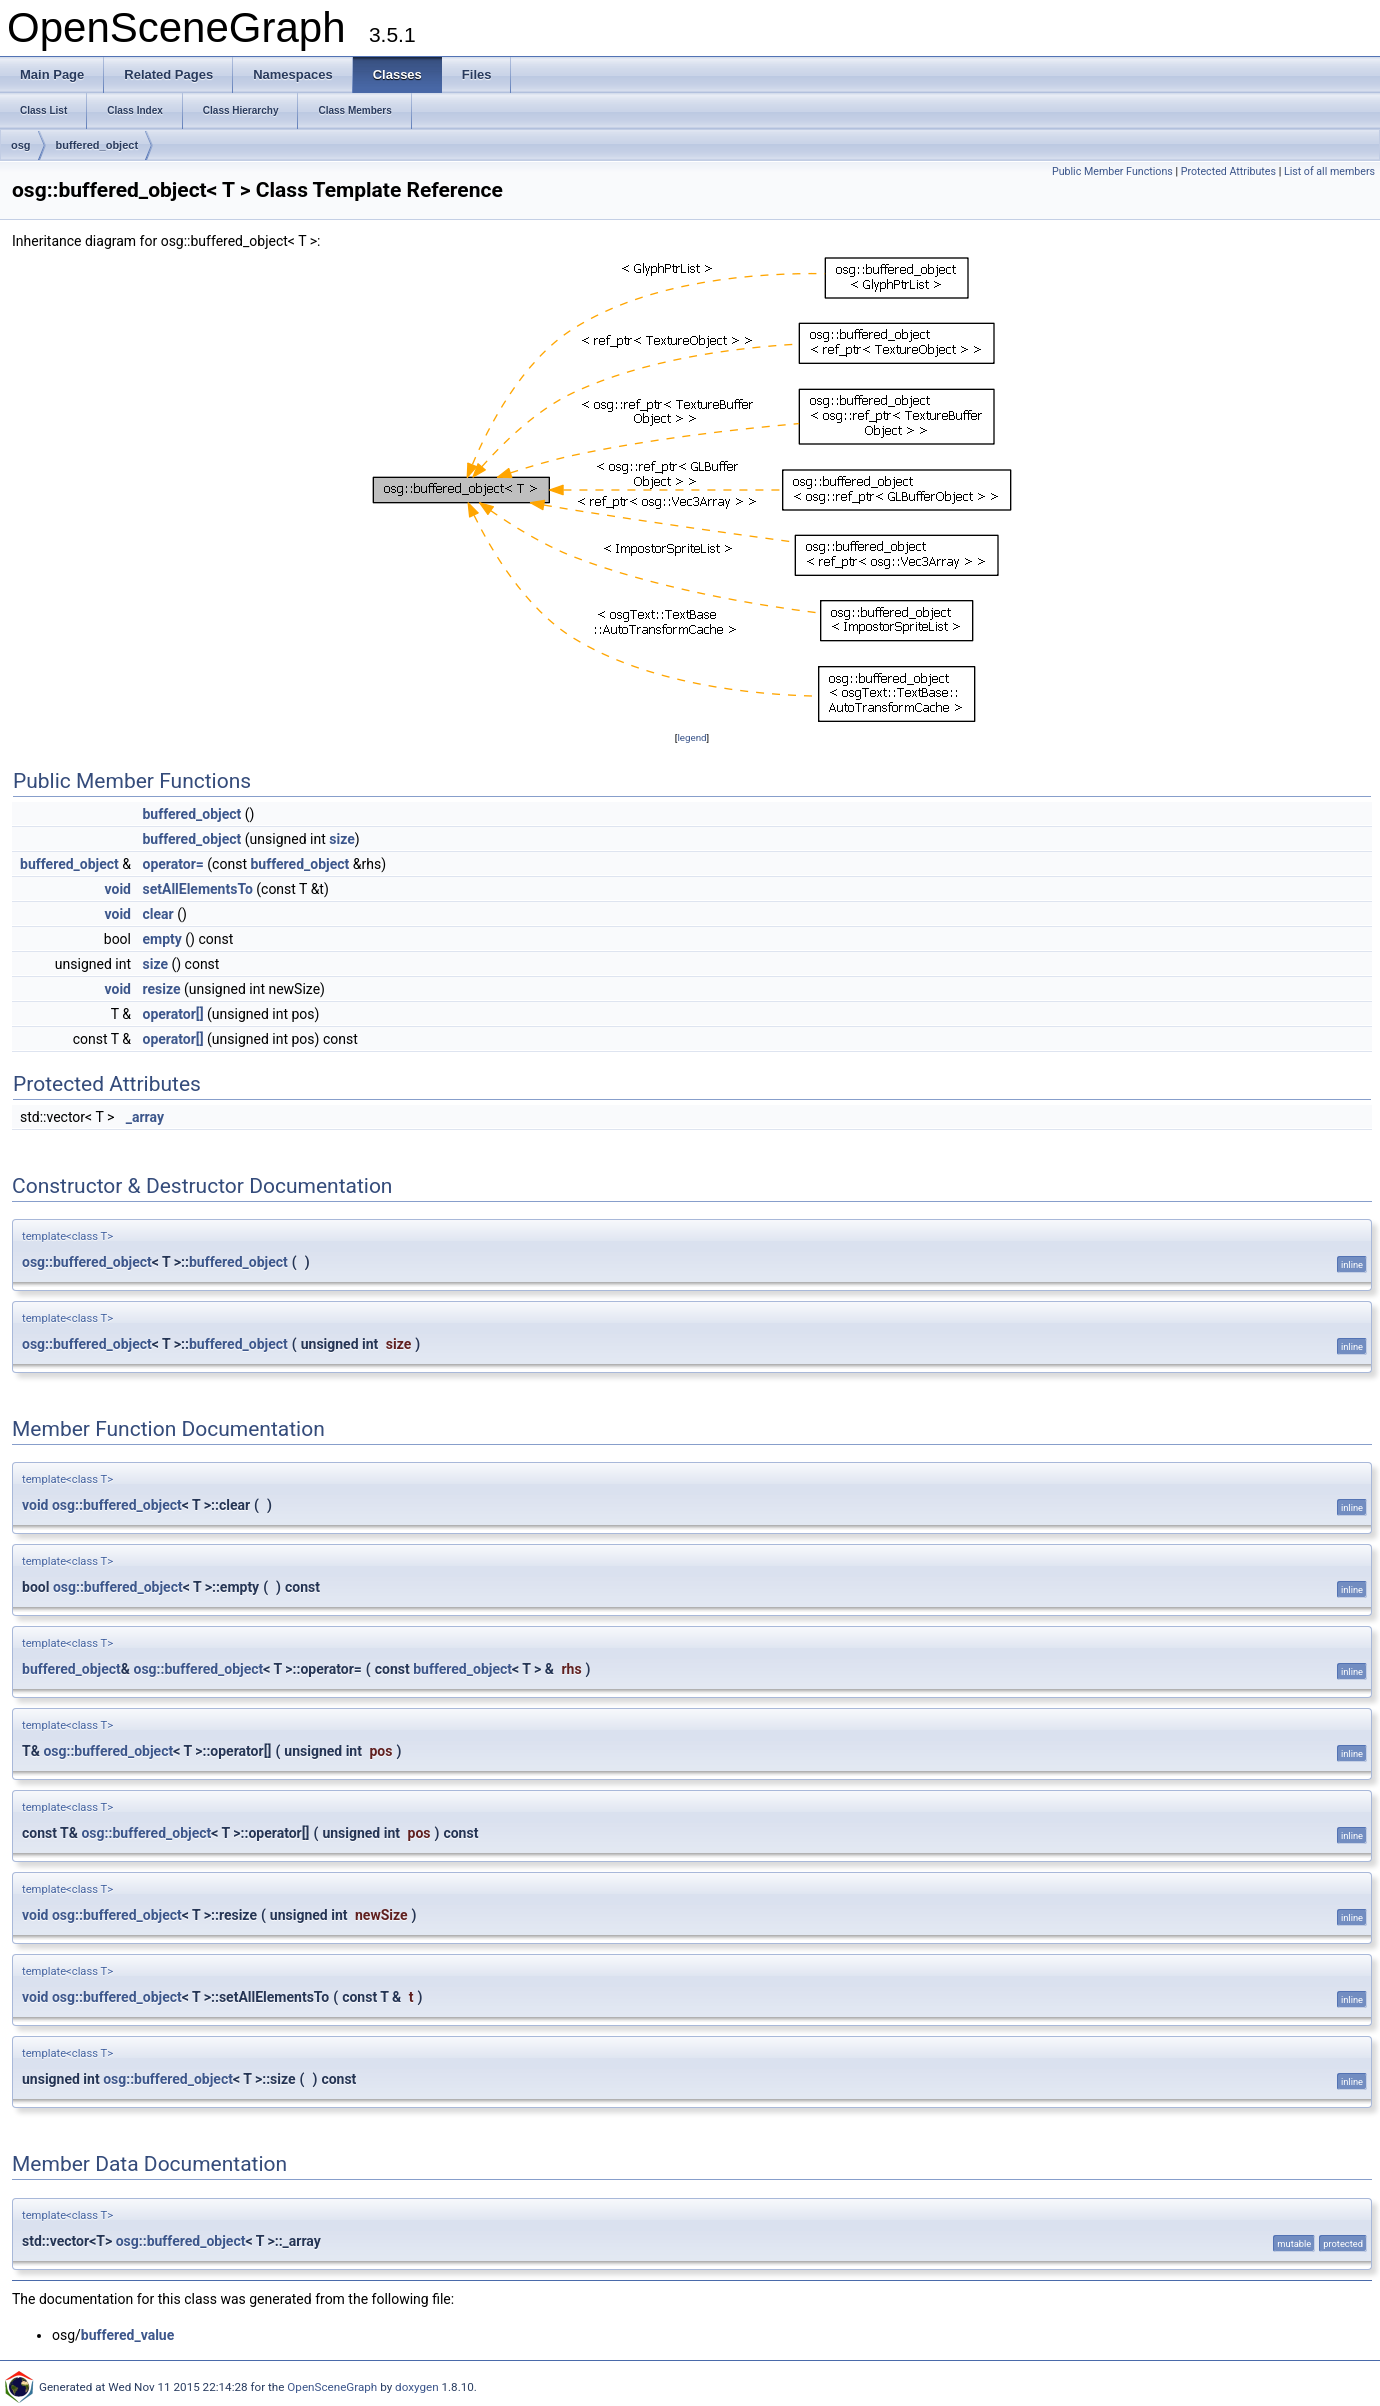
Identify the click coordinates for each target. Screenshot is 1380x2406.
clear (157, 914)
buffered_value (127, 2335)
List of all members (1329, 171)
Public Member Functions (1112, 171)
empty (161, 939)
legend (691, 737)
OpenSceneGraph (332, 2387)
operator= (172, 864)
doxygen (417, 2387)
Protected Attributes (1228, 171)
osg (21, 145)
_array (145, 1117)
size (341, 839)
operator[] (172, 1014)
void (118, 889)
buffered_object (97, 145)
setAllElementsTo (197, 889)
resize (161, 989)
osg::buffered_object (87, 1262)
